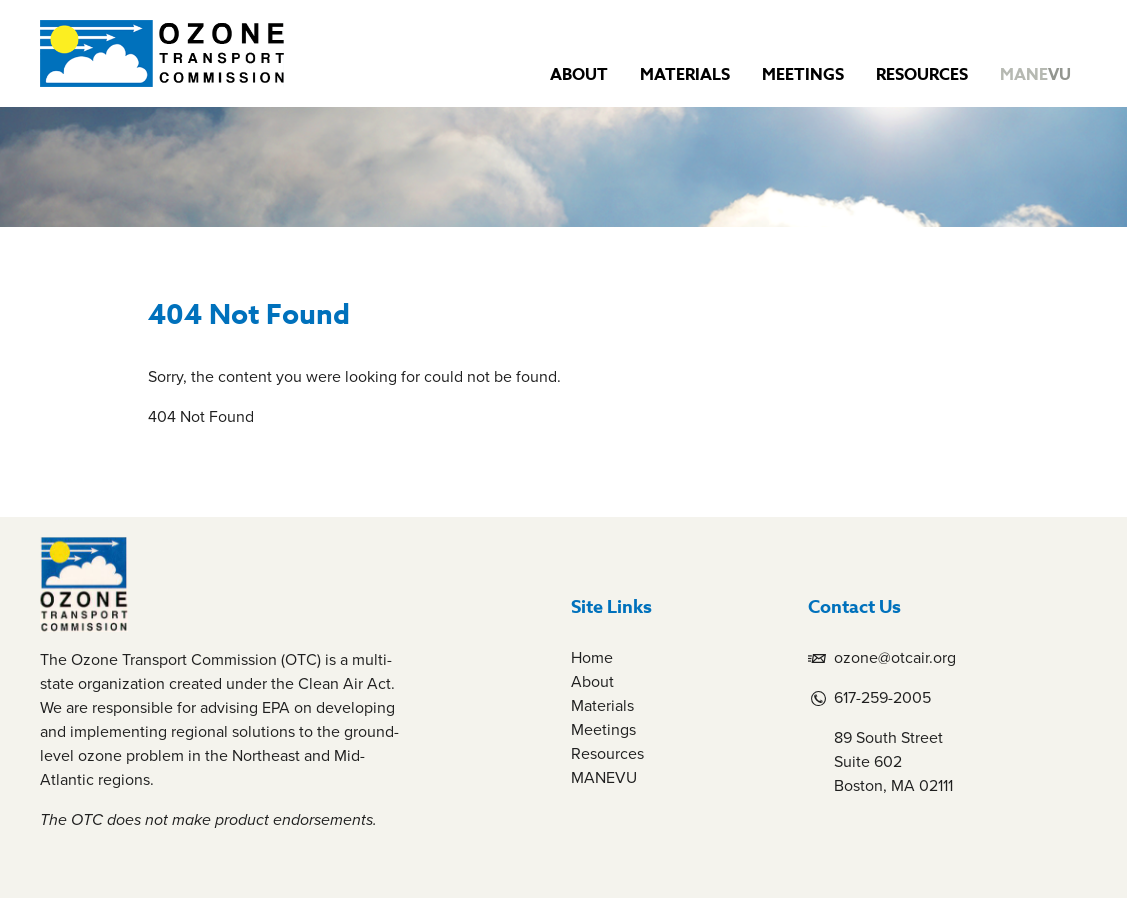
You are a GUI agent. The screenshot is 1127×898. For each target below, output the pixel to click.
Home (592, 657)
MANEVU (604, 777)
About (579, 75)
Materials (685, 75)
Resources (922, 75)
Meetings (803, 75)
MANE (1035, 75)
